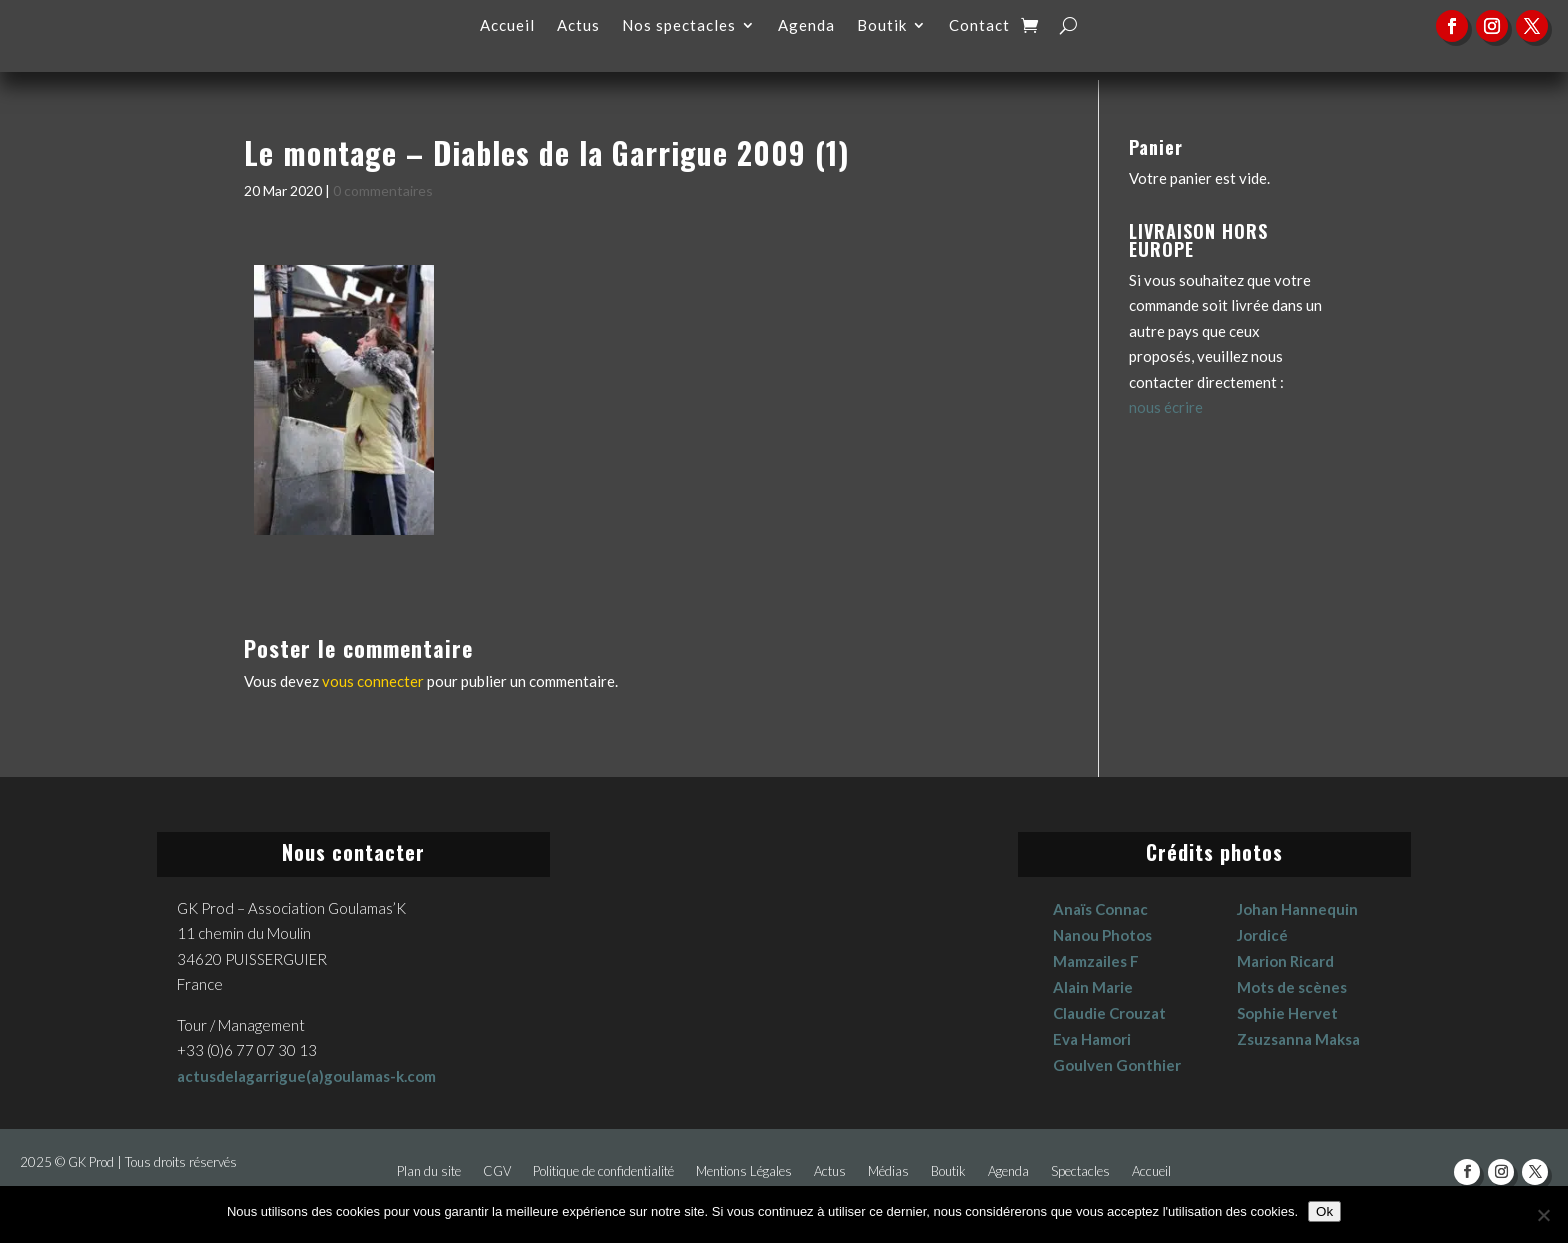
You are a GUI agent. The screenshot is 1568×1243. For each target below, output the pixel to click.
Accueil (507, 26)
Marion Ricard (1285, 961)
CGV (497, 1171)
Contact (979, 26)
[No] (1543, 1215)
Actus (578, 26)
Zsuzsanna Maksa (1298, 1039)
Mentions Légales (744, 1171)
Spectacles (1080, 1171)
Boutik (882, 26)
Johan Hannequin (1297, 909)
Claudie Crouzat (1109, 1013)
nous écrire (1166, 407)
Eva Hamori (1092, 1039)
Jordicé (1262, 935)
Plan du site (429, 1171)
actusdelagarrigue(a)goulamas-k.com (306, 1076)
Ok (1324, 1211)
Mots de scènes (1292, 987)
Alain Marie (1093, 987)
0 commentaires (383, 190)
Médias (888, 1171)
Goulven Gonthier (1117, 1065)
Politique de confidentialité (603, 1171)
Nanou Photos (1102, 935)
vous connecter (373, 681)
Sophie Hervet (1287, 1013)
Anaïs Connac (1100, 909)
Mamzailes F (1096, 961)
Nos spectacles (679, 26)
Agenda (806, 26)
